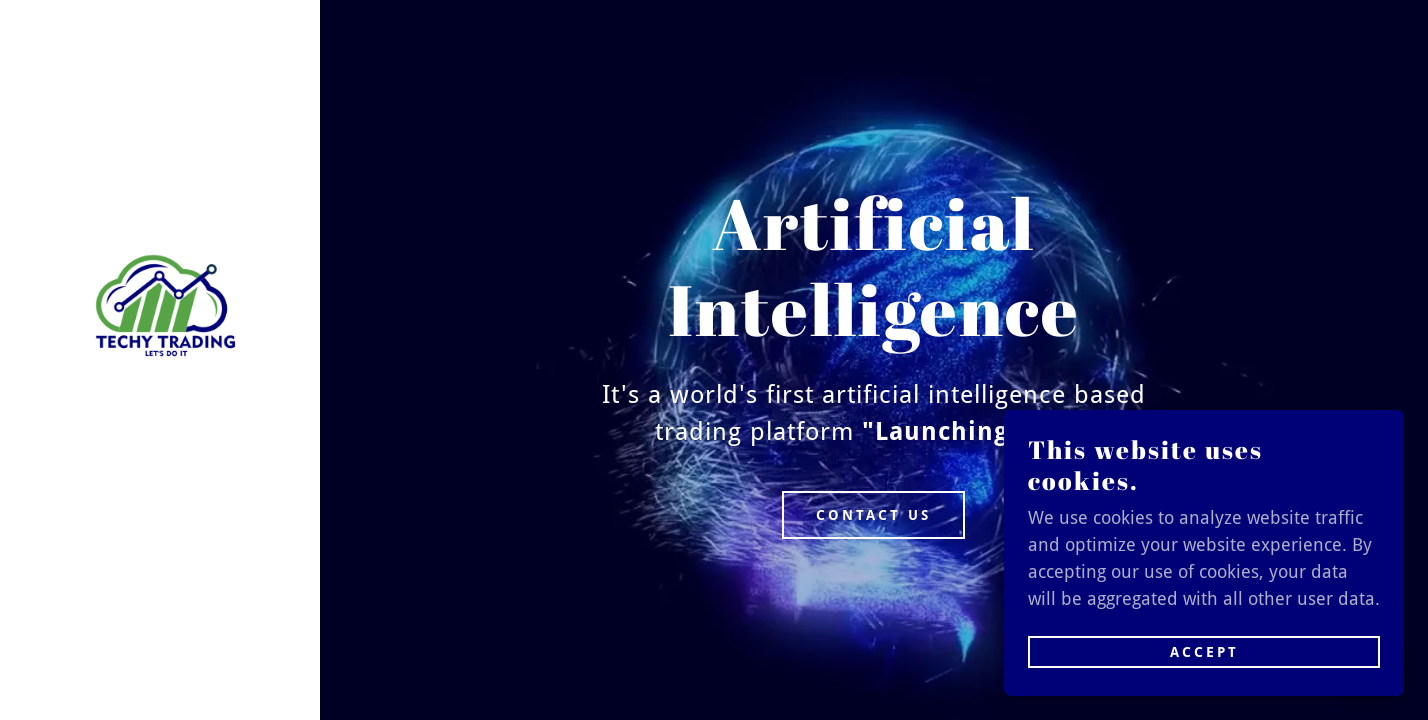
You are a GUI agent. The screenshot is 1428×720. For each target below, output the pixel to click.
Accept (1204, 652)
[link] (160, 308)
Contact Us (873, 515)
